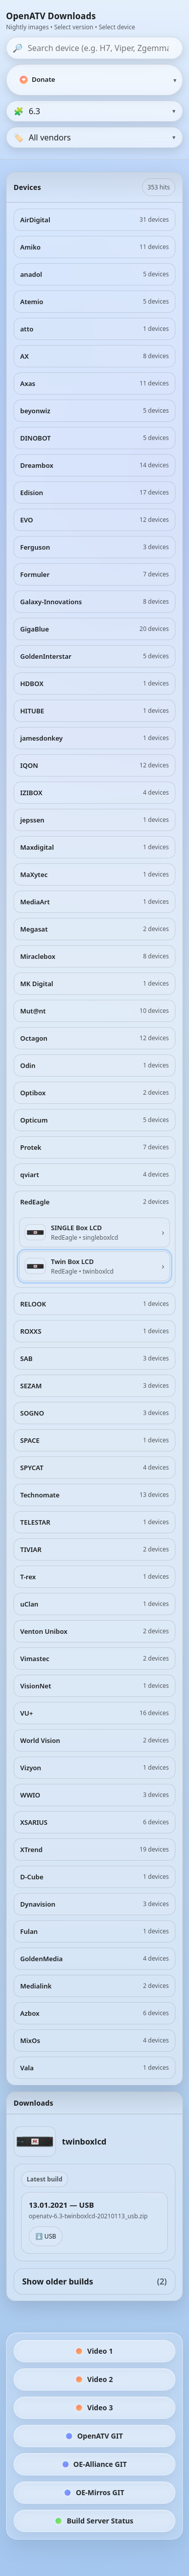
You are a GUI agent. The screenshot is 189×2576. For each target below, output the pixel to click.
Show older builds (94, 2281)
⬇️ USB (45, 2236)
